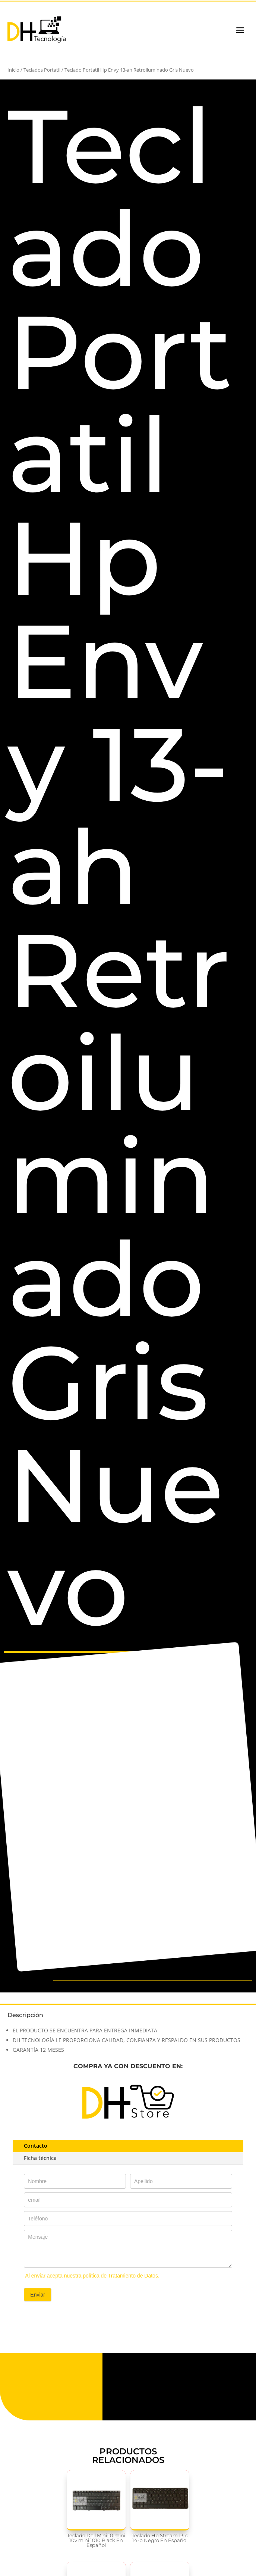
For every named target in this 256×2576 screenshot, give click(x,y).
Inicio (13, 69)
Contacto (35, 2145)
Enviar (37, 2295)
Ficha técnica (40, 2157)
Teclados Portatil (41, 69)
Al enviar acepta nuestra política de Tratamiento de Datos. (92, 2276)
